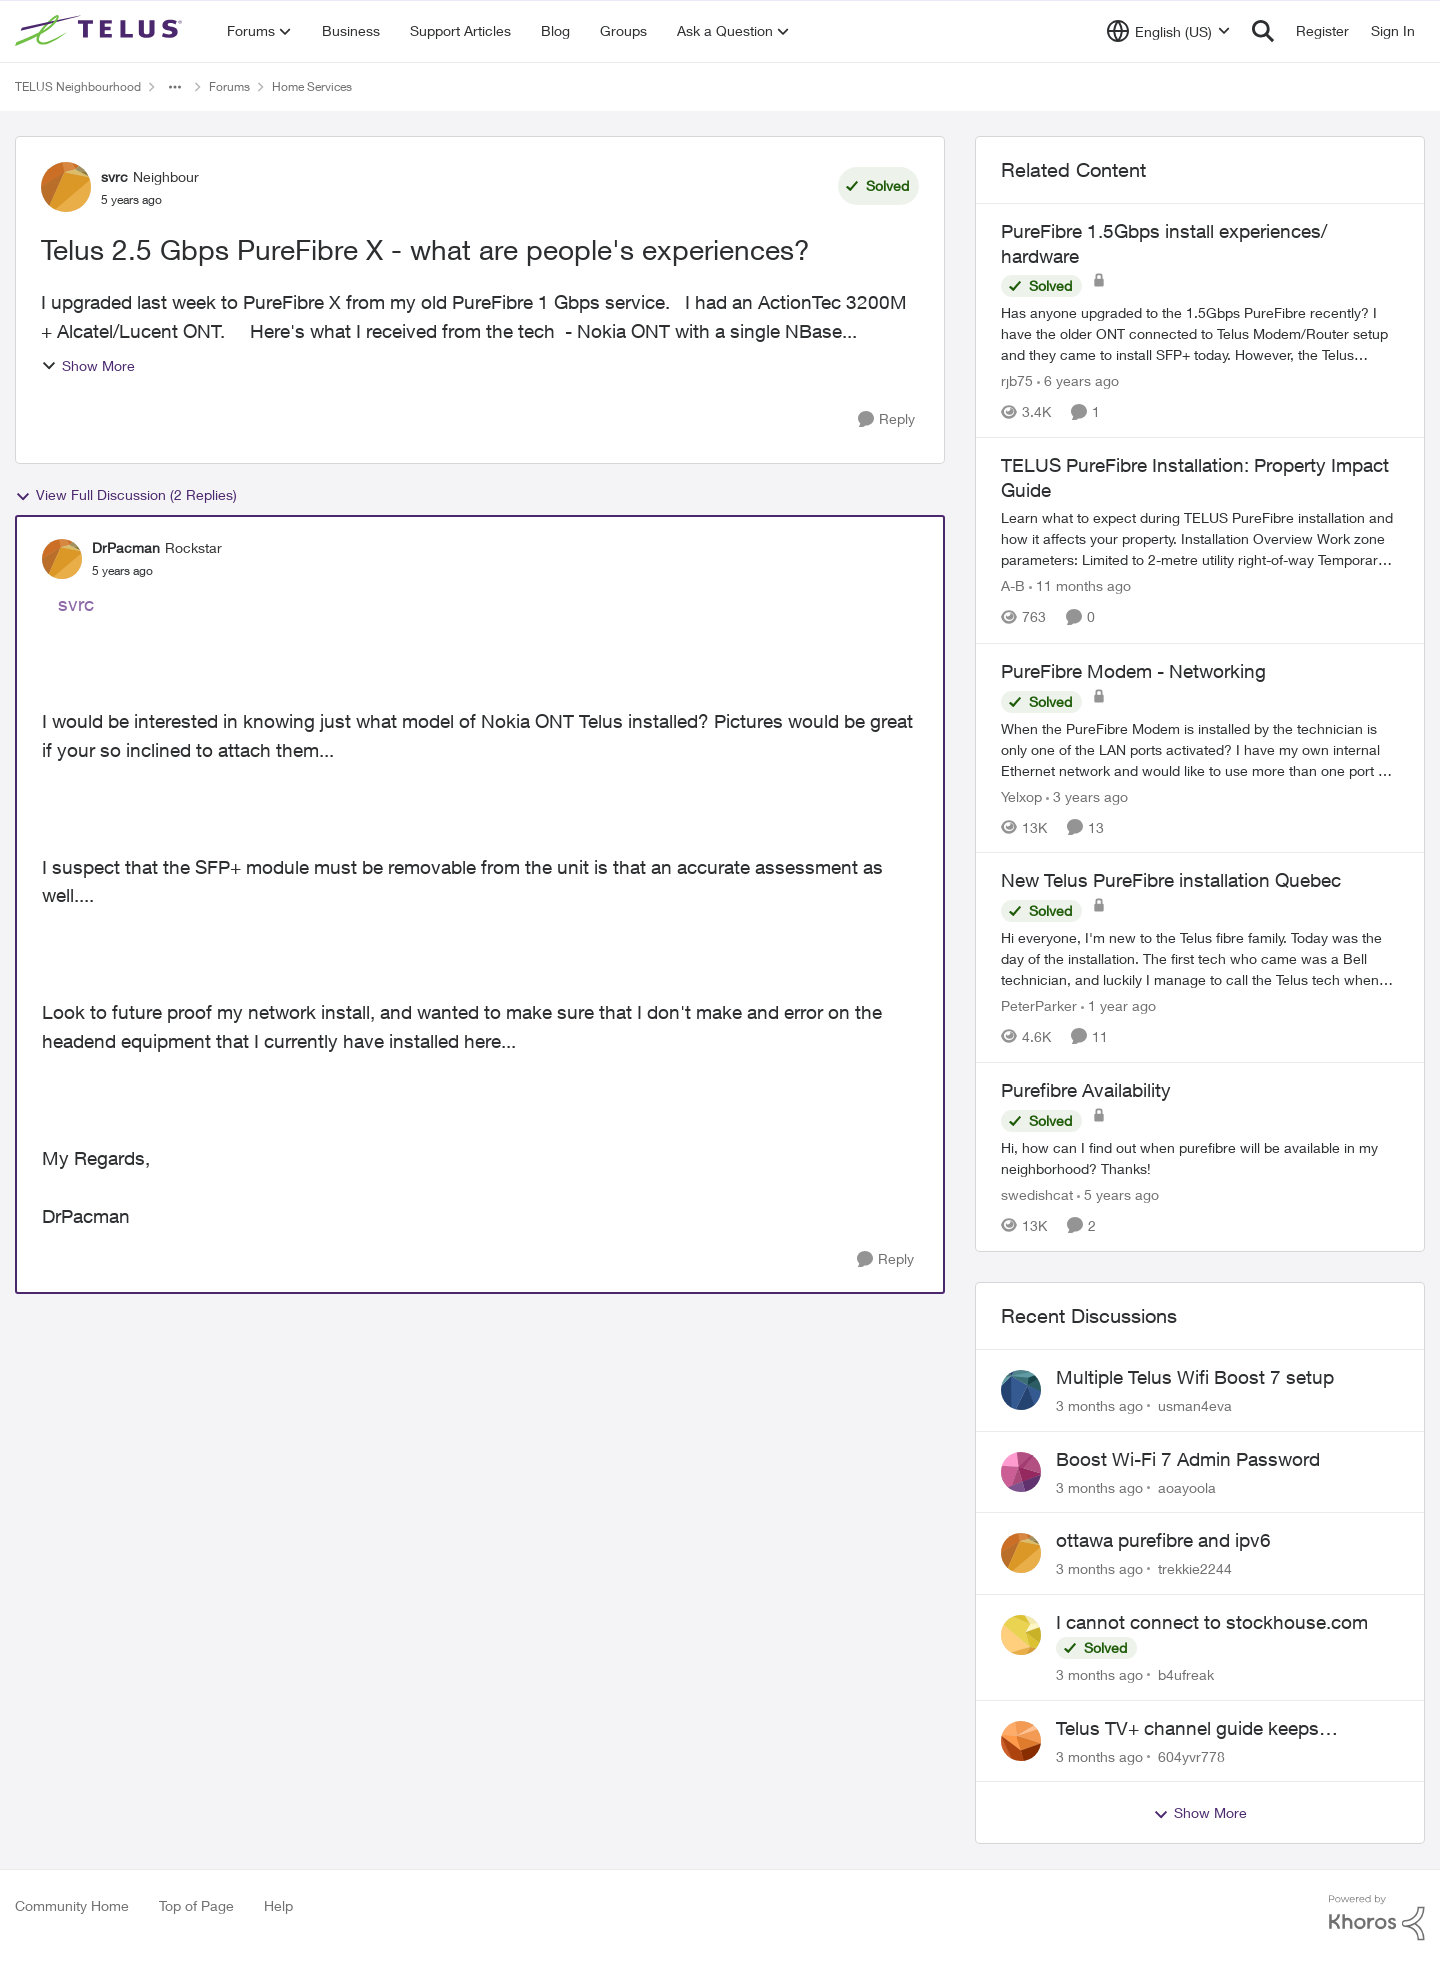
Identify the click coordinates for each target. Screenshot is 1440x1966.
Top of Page (196, 1905)
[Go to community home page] (101, 31)
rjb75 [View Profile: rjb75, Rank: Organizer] (1017, 380)
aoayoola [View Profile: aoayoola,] (1187, 1486)
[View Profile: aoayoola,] (1021, 1472)
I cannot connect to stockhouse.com (1212, 1622)
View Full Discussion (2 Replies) (126, 495)
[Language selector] (1168, 31)
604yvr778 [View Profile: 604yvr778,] (1191, 1755)
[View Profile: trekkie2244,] (1021, 1553)
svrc (76, 604)
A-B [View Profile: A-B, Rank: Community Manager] (1013, 586)
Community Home (72, 1905)
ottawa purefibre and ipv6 (1163, 1540)
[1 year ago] (1118, 1005)
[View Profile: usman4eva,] (1021, 1390)
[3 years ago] (1087, 795)
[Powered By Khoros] (1377, 1918)
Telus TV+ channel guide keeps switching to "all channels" (1187, 1729)
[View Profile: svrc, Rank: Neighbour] (66, 187)
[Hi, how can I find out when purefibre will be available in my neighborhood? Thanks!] (1200, 1158)
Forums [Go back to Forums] (229, 86)
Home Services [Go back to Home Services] (312, 86)
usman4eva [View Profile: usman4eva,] (1195, 1405)
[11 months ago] (1080, 586)
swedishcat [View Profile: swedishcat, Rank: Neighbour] (1037, 1194)
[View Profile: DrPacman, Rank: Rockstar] (62, 559)
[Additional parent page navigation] (175, 87)
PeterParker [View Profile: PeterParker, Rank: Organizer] (1039, 1005)
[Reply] (886, 419)
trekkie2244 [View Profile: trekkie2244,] (1195, 1568)
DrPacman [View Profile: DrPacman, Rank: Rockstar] (126, 547)
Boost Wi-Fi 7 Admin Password (1188, 1459)
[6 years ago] (1078, 380)
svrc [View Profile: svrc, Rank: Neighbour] (114, 176)
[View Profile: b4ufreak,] (1021, 1635)
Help (278, 1905)
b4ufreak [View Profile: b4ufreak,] (1186, 1674)
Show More (88, 365)
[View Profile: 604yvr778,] (1021, 1741)
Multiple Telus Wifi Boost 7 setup (1195, 1377)
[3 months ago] (1099, 1405)
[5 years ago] (1118, 1194)
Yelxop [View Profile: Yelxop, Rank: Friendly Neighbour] (1021, 795)
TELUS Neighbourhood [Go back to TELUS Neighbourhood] (78, 86)
